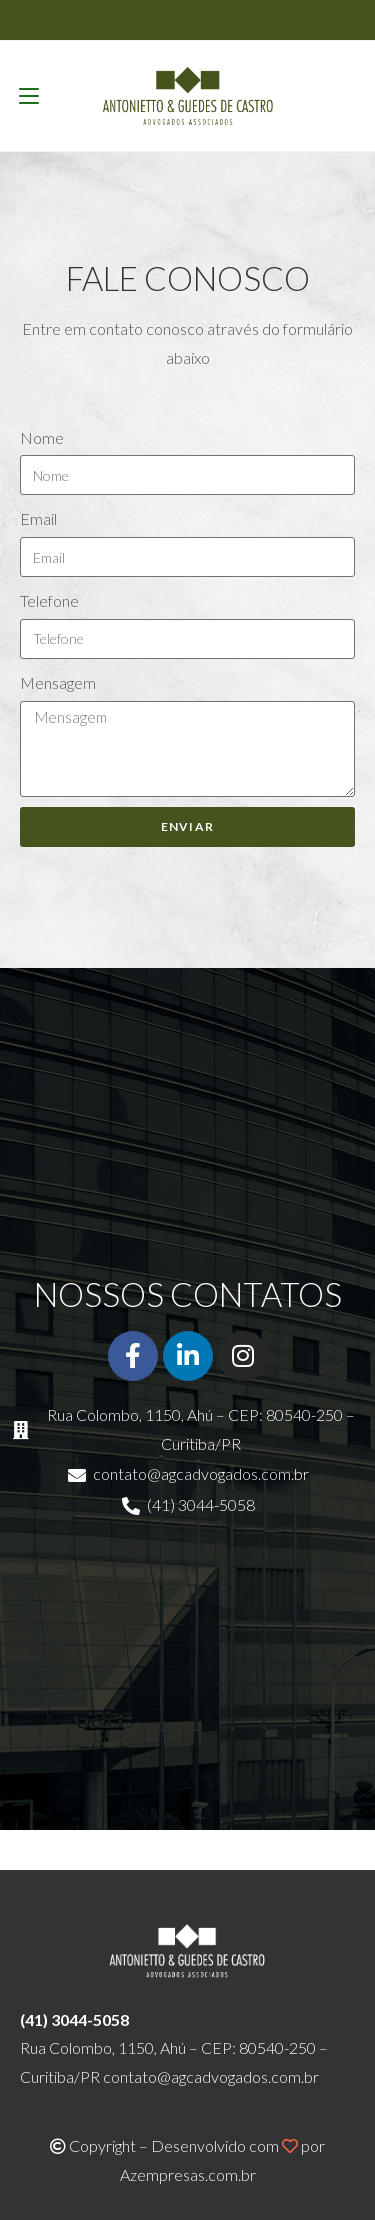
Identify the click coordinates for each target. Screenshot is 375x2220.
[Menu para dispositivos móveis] (29, 96)
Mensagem (58, 682)
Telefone (49, 600)
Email (38, 518)
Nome (42, 437)
